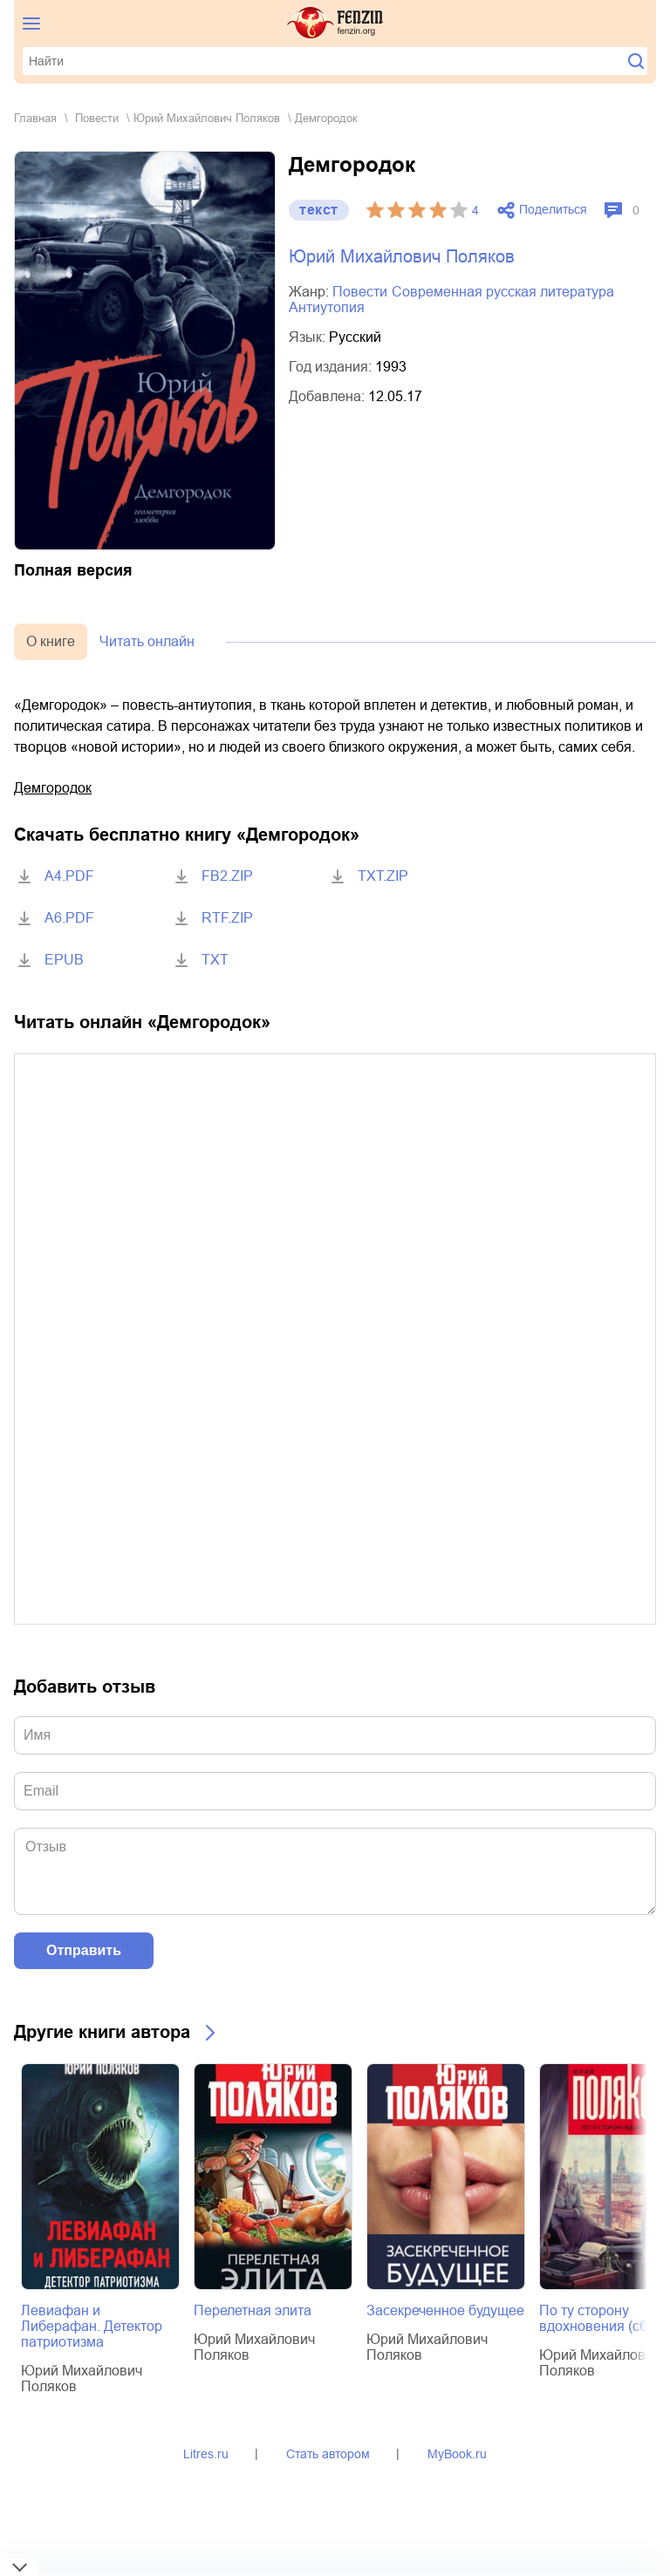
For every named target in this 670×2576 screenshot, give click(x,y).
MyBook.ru (457, 2454)
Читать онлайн (147, 641)
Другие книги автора (102, 2031)
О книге (50, 641)
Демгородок (53, 787)
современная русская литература (503, 291)
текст (318, 209)
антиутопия (327, 307)
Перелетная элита (252, 2310)
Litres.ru (206, 2454)
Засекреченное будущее (445, 2310)
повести (97, 118)
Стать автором (328, 2454)
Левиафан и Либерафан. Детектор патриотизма (91, 2326)
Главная (35, 118)
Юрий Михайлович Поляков (206, 118)
